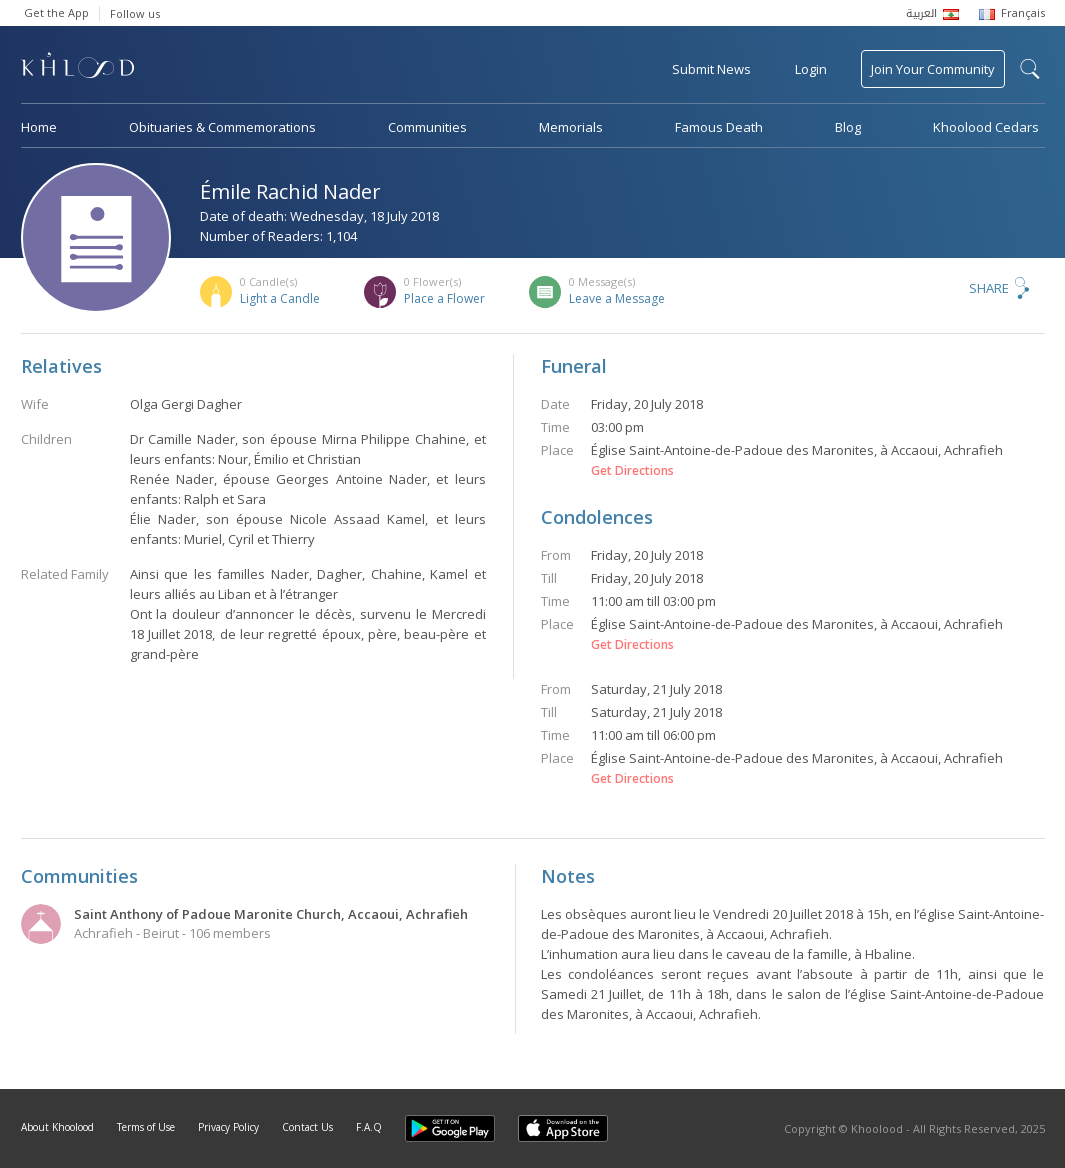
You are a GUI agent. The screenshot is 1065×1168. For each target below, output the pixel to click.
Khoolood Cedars (986, 127)
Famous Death (719, 127)
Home (39, 127)
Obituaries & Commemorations (222, 127)
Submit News (711, 69)
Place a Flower (444, 298)
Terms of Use (146, 1127)
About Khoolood (57, 1127)
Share (989, 288)
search (1030, 69)
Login (811, 69)
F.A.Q (369, 1127)
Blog (848, 127)
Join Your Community (933, 69)
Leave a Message (617, 298)
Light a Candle (280, 298)
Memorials (571, 127)
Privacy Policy (228, 1127)
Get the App (56, 12)
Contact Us (307, 1127)
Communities (427, 127)
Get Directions (632, 471)
